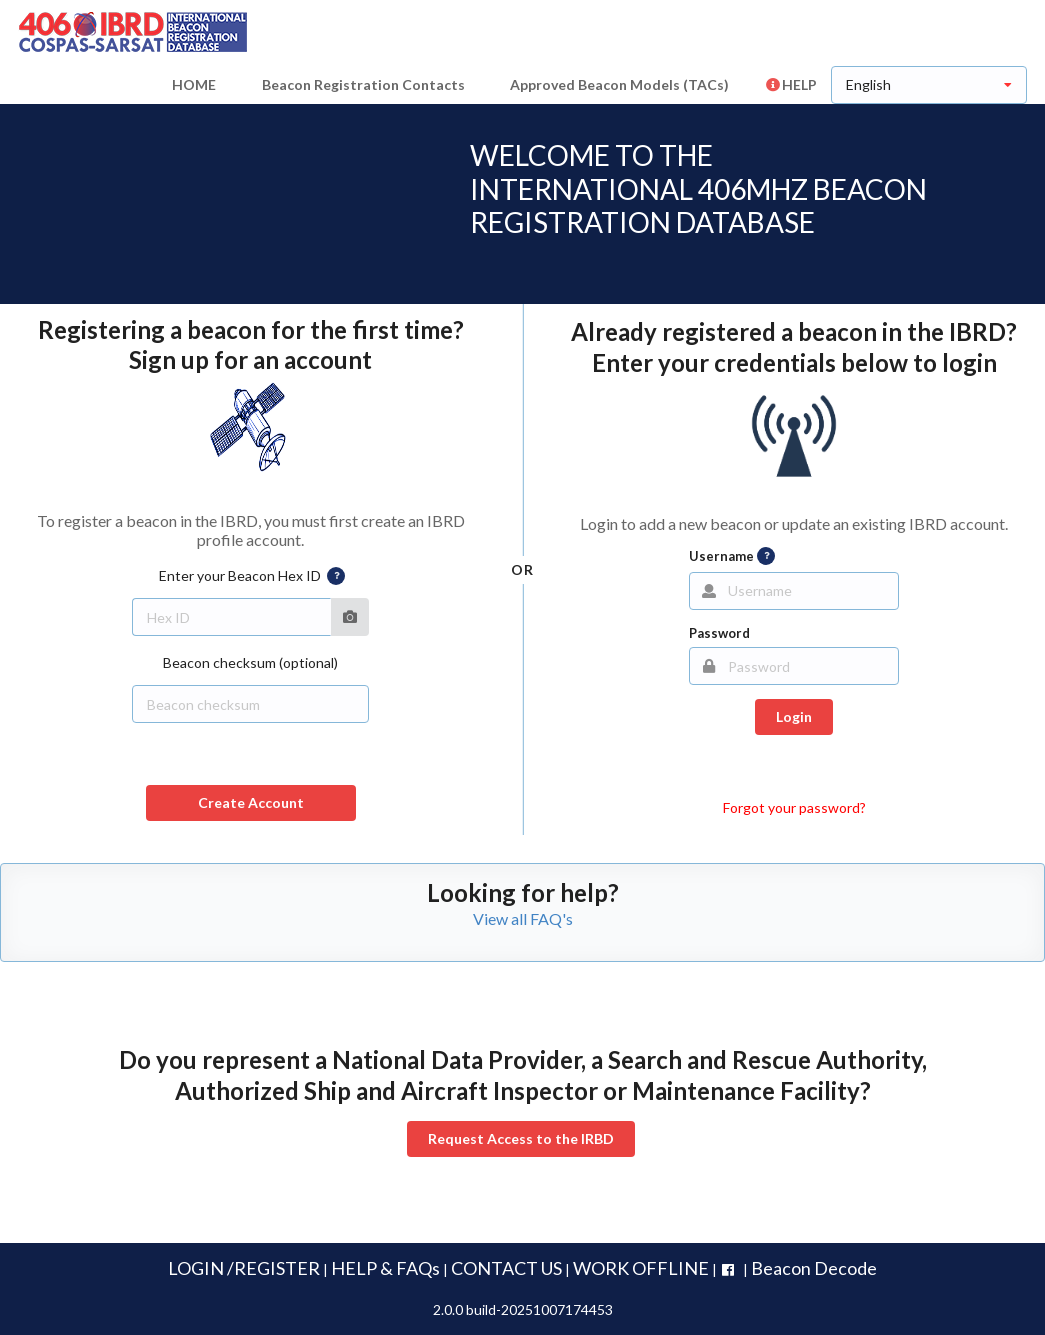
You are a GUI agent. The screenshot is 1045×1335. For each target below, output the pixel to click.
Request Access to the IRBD (521, 1138)
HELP (791, 84)
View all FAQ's (523, 918)
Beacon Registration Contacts (363, 84)
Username (732, 556)
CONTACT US (506, 1268)
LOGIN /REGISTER (244, 1268)
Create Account (251, 802)
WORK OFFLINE (641, 1268)
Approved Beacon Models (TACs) (619, 84)
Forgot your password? (794, 807)
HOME (194, 84)
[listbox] (929, 85)
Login (794, 716)
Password (719, 633)
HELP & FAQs (385, 1268)
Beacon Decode (814, 1268)
